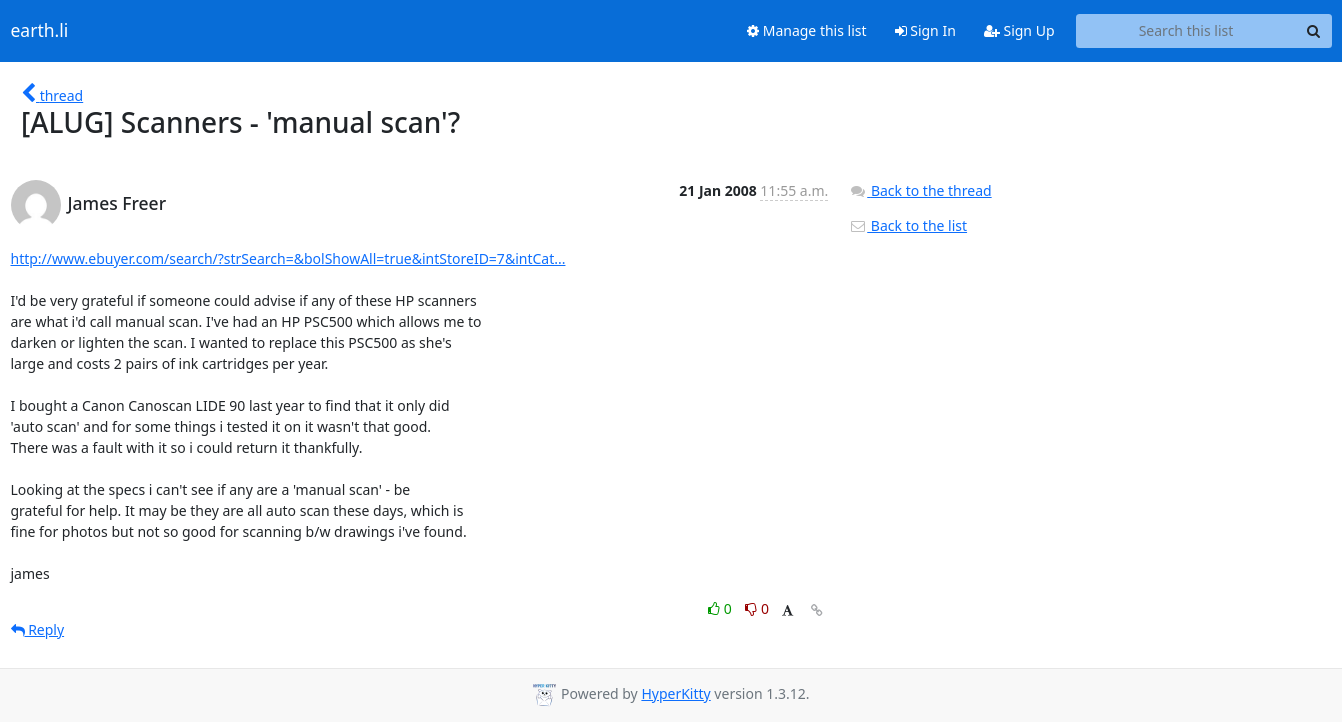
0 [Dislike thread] (757, 608)
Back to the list (908, 225)
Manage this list (807, 30)
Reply (38, 629)
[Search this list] (1186, 31)
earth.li (40, 31)
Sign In (925, 30)
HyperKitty (675, 693)
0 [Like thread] (721, 608)
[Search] (1314, 31)
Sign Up (1019, 30)
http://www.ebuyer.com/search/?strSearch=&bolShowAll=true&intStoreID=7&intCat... (288, 258)
